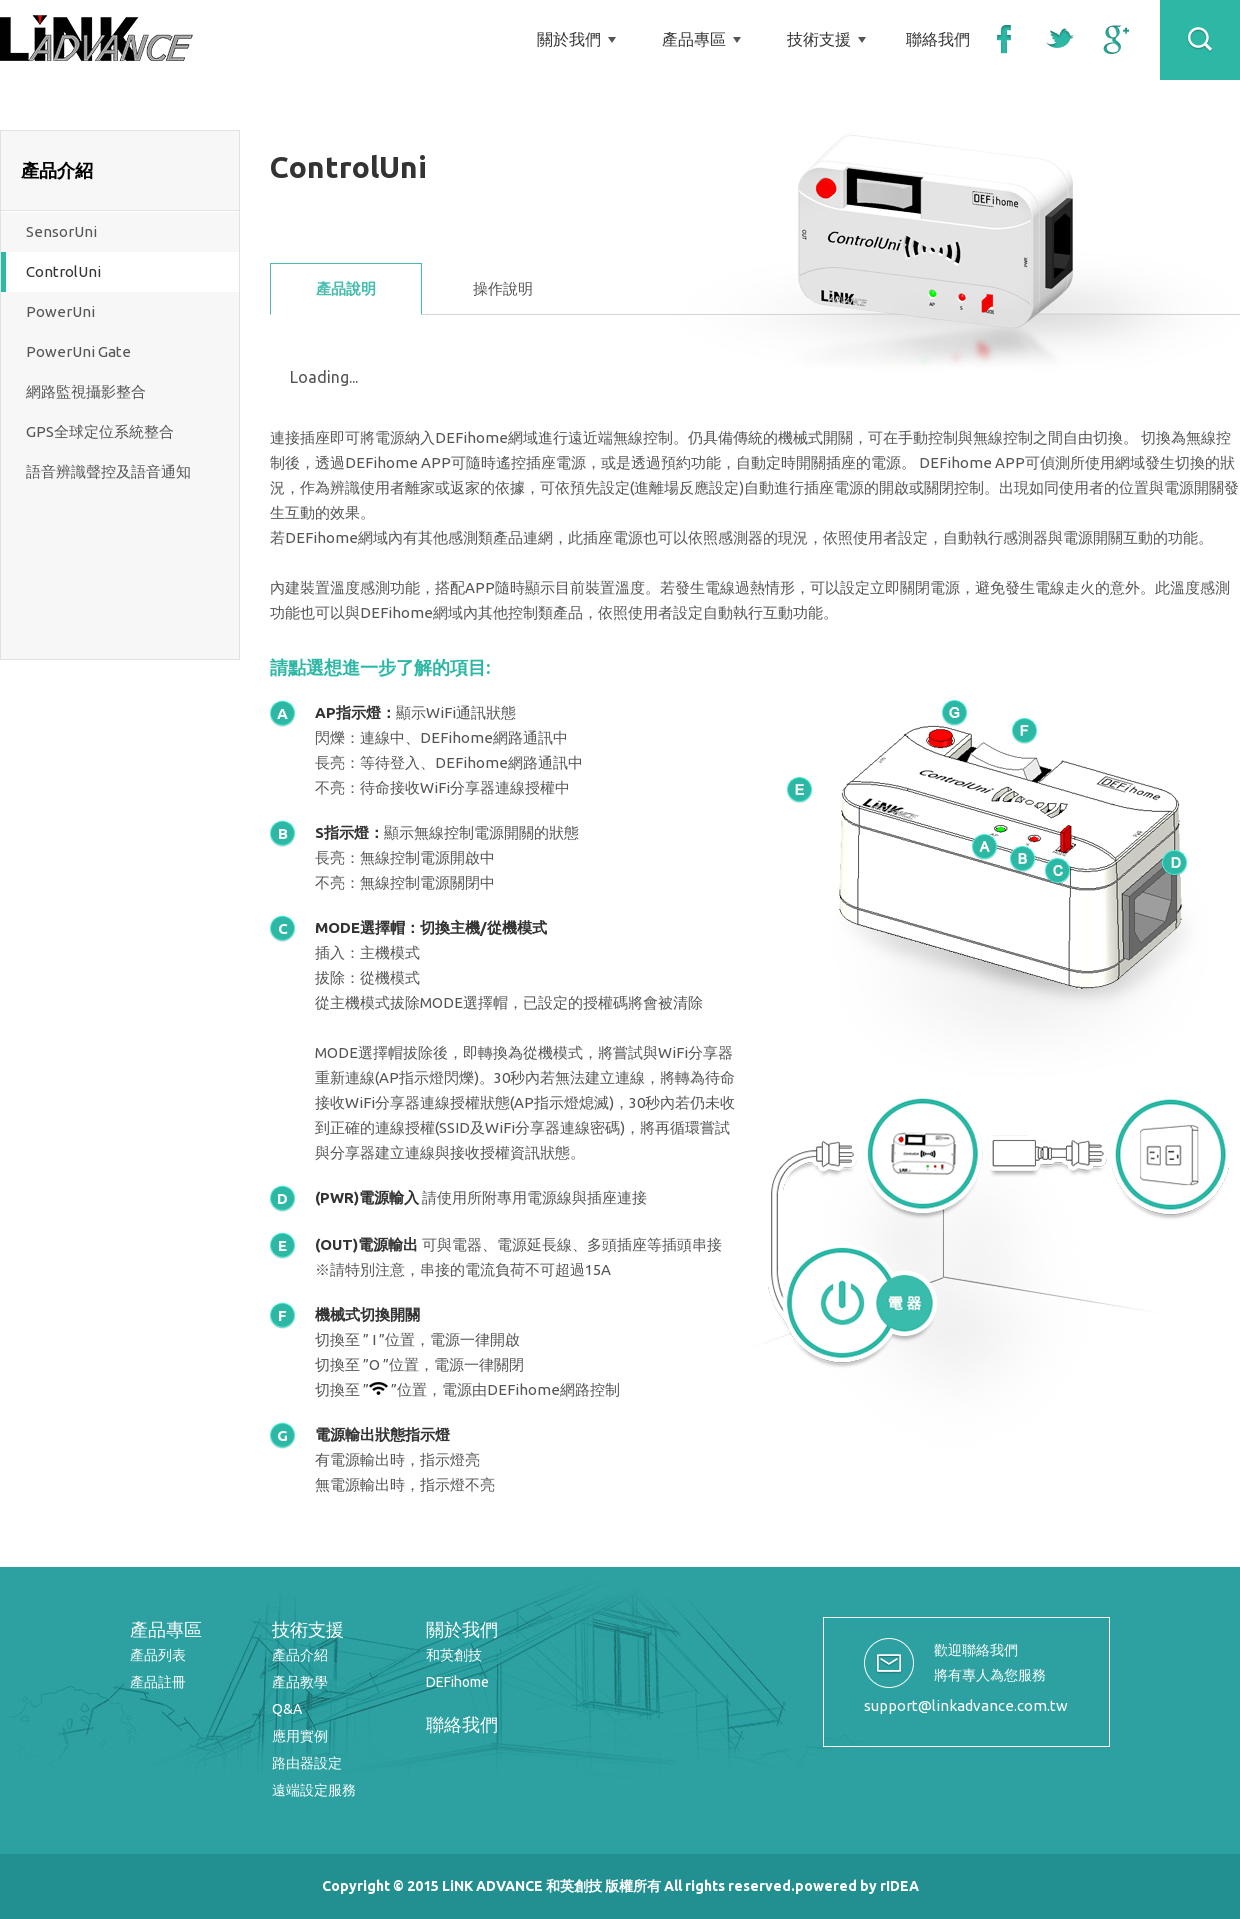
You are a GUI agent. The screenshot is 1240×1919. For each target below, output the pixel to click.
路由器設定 (307, 1763)
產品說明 (346, 288)
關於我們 (569, 39)
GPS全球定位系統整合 (100, 431)
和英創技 (454, 1655)
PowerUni (60, 311)
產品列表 (158, 1655)
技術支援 (819, 39)
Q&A (287, 1709)
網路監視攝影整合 (86, 391)
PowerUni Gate (78, 351)
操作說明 (503, 288)
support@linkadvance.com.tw (966, 1705)
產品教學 (300, 1682)
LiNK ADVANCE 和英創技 (96, 38)
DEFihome (457, 1682)
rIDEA (899, 1886)
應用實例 (300, 1736)
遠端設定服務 (314, 1790)
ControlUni (63, 271)
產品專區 (694, 39)
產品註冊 (158, 1682)
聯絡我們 (938, 39)
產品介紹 (300, 1655)
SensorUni (61, 231)
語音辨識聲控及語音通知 (108, 471)
